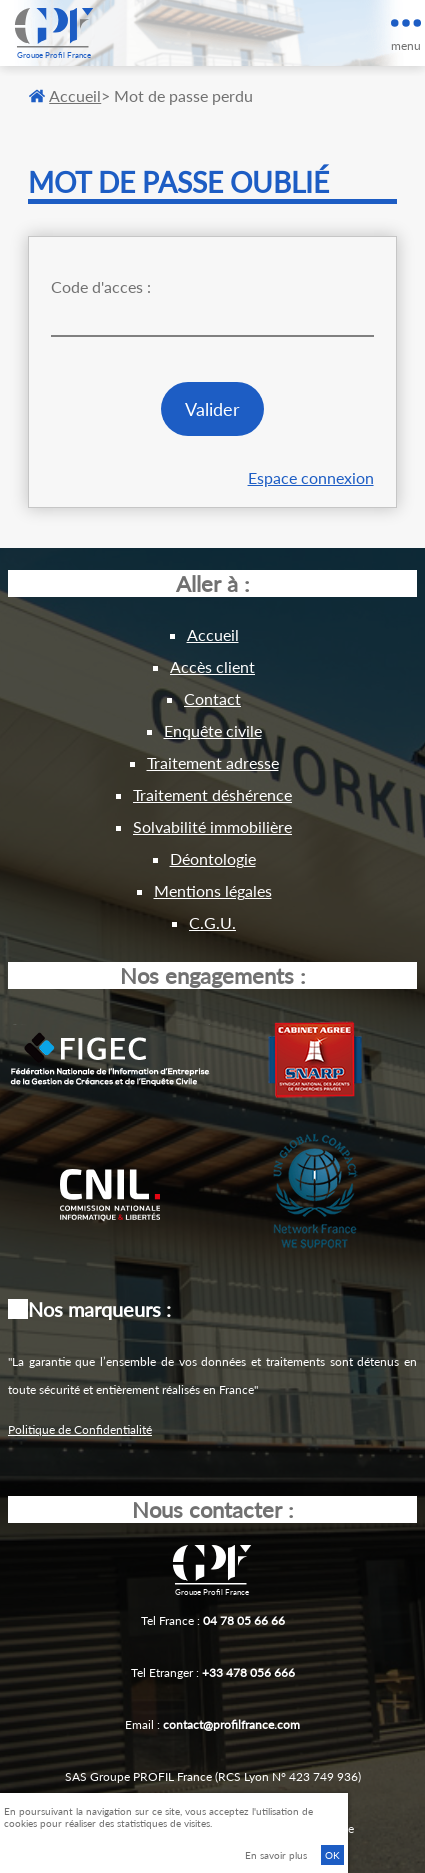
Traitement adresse (213, 762)
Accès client (212, 666)
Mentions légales (213, 890)
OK (332, 1855)
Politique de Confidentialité (80, 1429)
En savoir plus (276, 1855)
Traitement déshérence (212, 794)
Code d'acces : (101, 286)
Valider (212, 409)
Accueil (65, 95)
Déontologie (213, 858)
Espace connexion (311, 477)
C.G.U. (212, 922)
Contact (212, 698)
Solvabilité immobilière (212, 826)
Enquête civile (213, 730)
